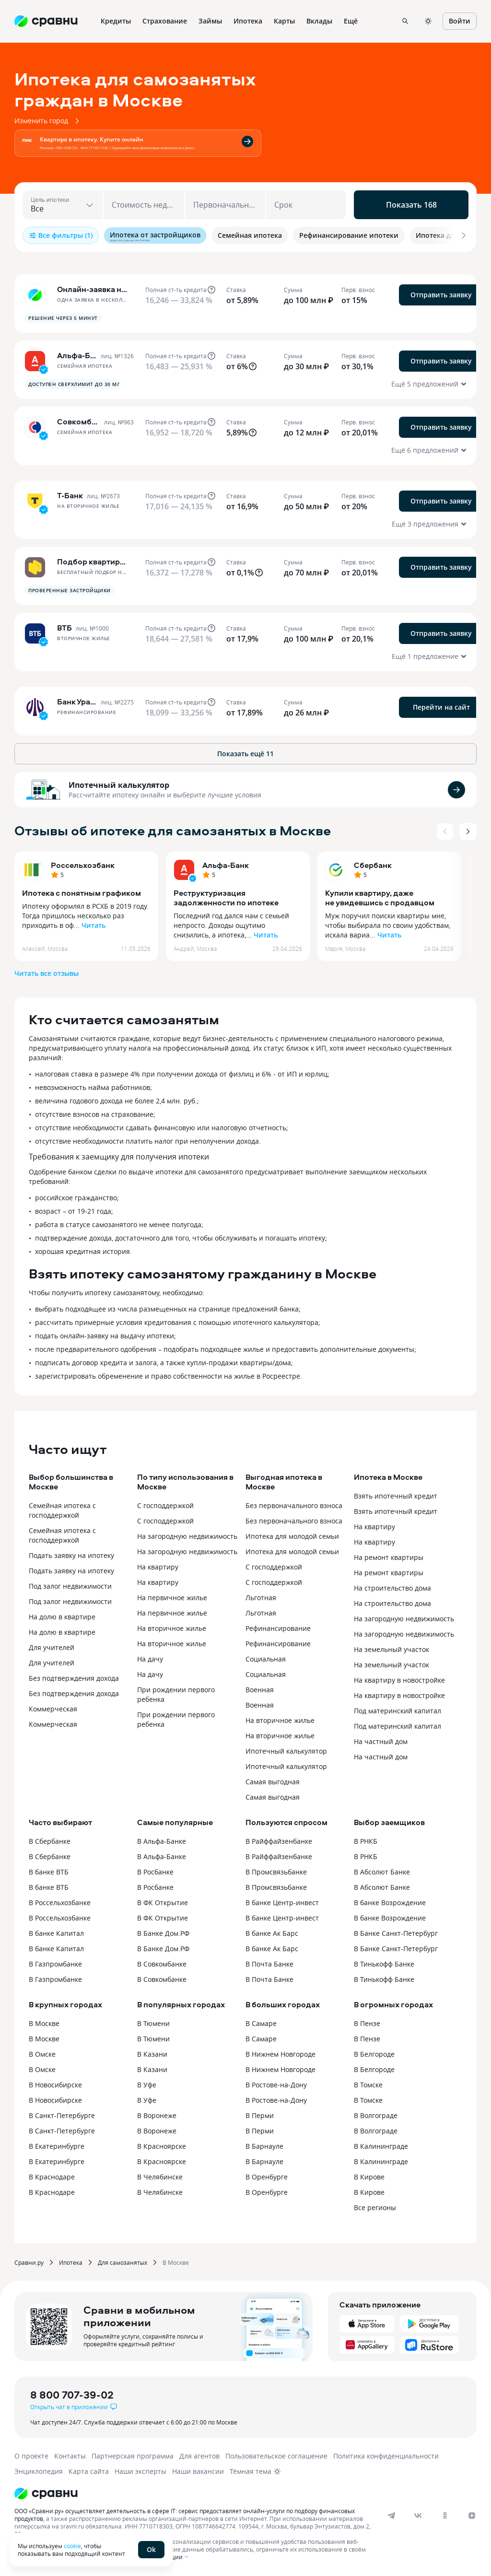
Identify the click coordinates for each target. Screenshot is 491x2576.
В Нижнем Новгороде (281, 2054)
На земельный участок (391, 1649)
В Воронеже (156, 2115)
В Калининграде (381, 2146)
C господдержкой (274, 1566)
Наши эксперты (140, 2471)
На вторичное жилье (171, 1628)
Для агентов (199, 2455)
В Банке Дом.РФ (163, 1933)
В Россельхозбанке (60, 1902)
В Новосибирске (55, 2084)
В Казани (152, 2054)
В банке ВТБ (49, 1871)
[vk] (418, 2515)
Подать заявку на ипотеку (71, 1555)
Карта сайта (89, 2471)
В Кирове (369, 2176)
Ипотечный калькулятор (119, 785)
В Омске (42, 2054)
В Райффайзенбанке (279, 1841)
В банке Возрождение (390, 1902)
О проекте (31, 2455)
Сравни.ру (29, 2262)
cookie (72, 2546)
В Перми (260, 2115)
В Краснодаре (52, 2176)
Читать (93, 925)
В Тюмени (153, 2023)
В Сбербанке (49, 1841)
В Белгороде (374, 2054)
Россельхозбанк (83, 865)
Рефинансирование (278, 1628)
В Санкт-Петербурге (62, 2115)
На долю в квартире (62, 1616)
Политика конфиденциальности (386, 2455)
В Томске (368, 2084)
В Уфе (146, 2084)
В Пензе (367, 2023)
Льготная (261, 1597)
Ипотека (70, 2262)
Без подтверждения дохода (74, 1678)
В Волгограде (375, 2115)
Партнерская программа (133, 2455)
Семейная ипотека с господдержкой (62, 1510)
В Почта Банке (269, 1963)
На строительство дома (392, 1587)
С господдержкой (165, 1505)
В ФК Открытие (162, 1902)
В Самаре (261, 2023)
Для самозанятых (122, 2262)
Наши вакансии (198, 2471)
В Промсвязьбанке (276, 1871)
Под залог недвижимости (70, 1586)
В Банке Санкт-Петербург (396, 1933)
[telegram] (391, 2515)
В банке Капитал (56, 1933)
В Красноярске (161, 2146)
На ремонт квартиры (388, 1557)
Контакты (70, 2455)
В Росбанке (155, 1871)
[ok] (445, 2515)
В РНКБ (365, 1841)
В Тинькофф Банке (384, 1963)
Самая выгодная (273, 1781)
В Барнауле (264, 2146)
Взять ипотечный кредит (395, 1495)
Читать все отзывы (46, 973)
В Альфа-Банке (161, 1841)
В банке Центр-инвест (282, 1902)
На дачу (150, 1658)
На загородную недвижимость (187, 1536)
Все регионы (375, 2207)
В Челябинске (160, 2176)
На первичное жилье (172, 1597)
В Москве (44, 2023)
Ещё (351, 20)
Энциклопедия (38, 2471)
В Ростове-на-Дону (276, 2084)
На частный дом (381, 1741)
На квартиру (157, 1566)
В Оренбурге (267, 2176)
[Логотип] (236, 2493)
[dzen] (472, 2515)
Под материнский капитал (397, 1710)
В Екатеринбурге (56, 2146)
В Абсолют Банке (382, 1871)
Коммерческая (53, 1708)
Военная (260, 1689)
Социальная (266, 1658)
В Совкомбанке (162, 1963)
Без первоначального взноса (294, 1505)
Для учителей (51, 1647)
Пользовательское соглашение (276, 2455)
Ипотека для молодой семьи (292, 1536)
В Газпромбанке (55, 1963)
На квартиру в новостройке (399, 1680)
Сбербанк (373, 865)
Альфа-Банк (225, 865)
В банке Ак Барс (272, 1933)
